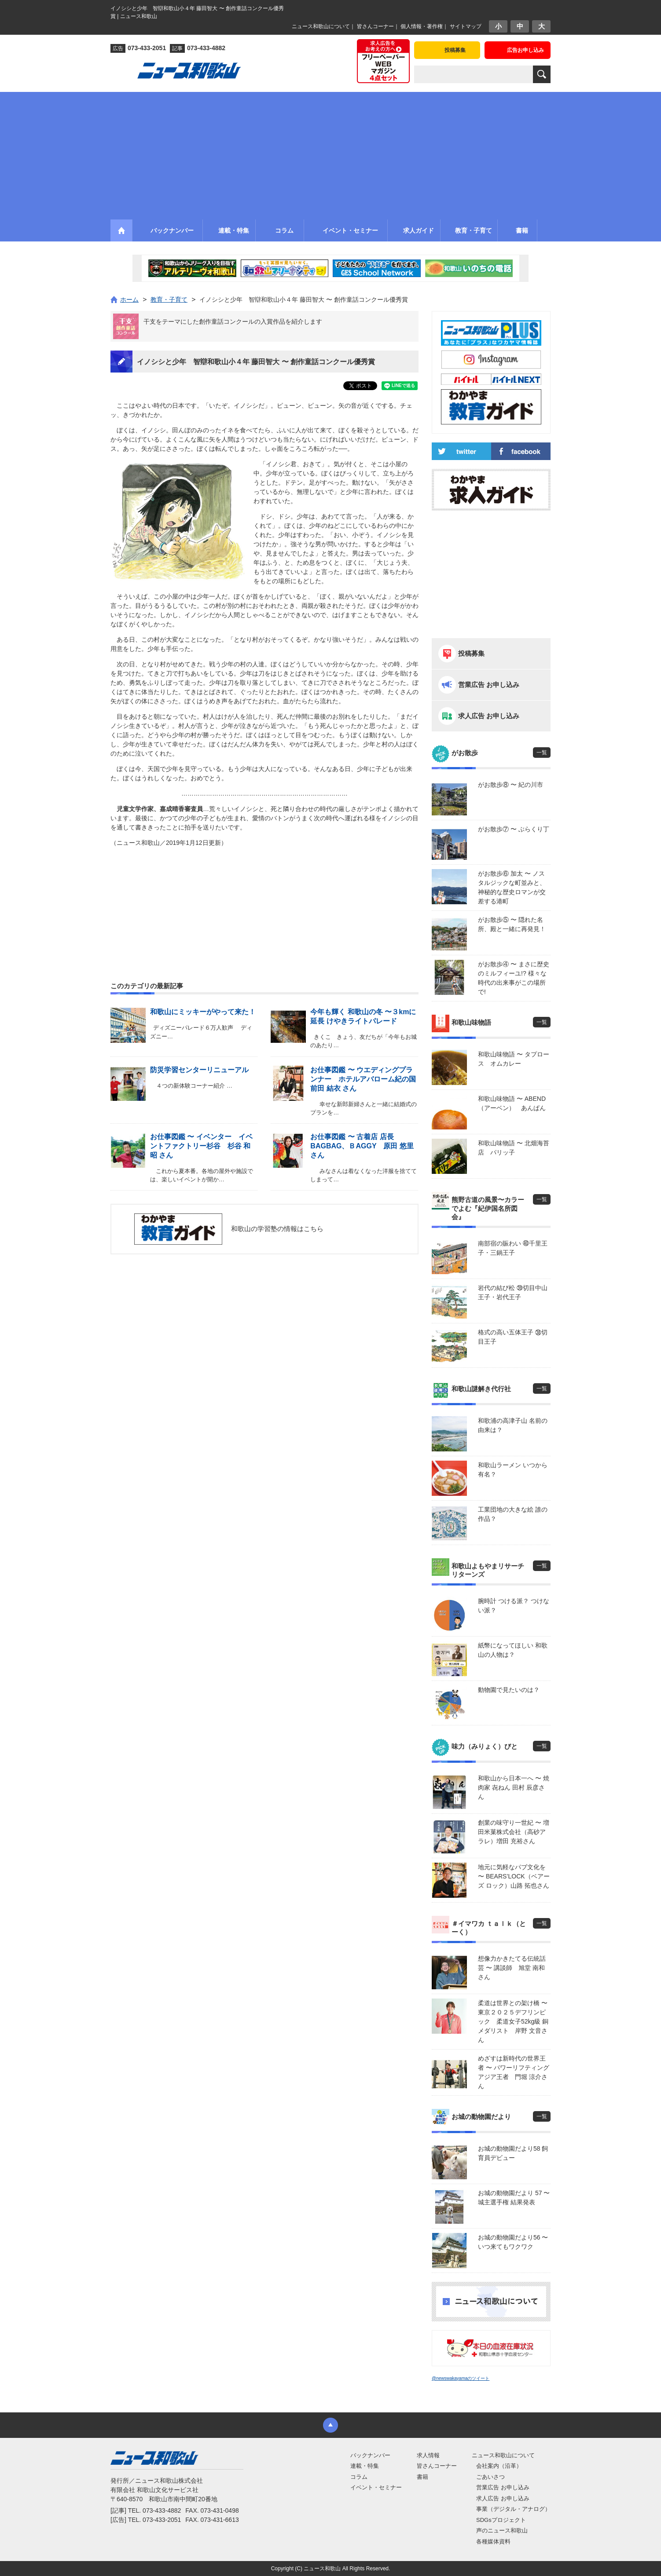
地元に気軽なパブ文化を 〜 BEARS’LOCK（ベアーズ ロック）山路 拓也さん (514, 1876)
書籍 (422, 2477)
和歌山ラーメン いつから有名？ (512, 1470)
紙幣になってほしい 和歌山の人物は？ (512, 1650)
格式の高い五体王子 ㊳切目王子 (512, 1337)
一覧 (541, 752)
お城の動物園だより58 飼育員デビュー (513, 2153)
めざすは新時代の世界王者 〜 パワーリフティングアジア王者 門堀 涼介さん (513, 2072)
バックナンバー (370, 2455)
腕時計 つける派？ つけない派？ (513, 1605)
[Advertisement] (330, 153)
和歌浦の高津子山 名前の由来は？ (512, 1425)
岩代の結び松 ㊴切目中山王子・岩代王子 (512, 1292)
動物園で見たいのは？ (509, 1689)
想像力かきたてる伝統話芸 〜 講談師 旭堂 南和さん (512, 1967)
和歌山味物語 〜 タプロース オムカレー (513, 1059)
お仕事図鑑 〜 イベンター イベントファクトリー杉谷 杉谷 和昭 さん (201, 1146)
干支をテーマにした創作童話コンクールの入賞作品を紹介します (232, 321)
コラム (358, 2477)
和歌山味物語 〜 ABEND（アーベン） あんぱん (512, 1103)
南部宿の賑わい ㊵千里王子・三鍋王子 (512, 1248)
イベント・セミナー (376, 2487)
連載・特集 (364, 2466)
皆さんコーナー (375, 26)
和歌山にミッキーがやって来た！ (203, 1012)
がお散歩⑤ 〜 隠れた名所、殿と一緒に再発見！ (512, 924)
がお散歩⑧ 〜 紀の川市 (510, 784)
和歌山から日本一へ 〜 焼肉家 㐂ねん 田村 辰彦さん (513, 1787)
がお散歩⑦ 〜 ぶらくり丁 (513, 829)
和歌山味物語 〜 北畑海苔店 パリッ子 (513, 1148)
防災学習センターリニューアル (199, 1070)
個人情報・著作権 (421, 26)
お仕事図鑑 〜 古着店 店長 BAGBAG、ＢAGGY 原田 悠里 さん (361, 1146)
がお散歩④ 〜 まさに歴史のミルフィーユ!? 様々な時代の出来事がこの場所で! (513, 978)
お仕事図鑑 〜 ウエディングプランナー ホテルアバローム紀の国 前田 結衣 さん (366, 1079)
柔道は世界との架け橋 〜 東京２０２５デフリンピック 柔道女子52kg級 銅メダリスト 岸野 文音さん (514, 2021)
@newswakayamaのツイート (460, 2378)
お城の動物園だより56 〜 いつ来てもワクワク (513, 2242)
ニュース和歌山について (321, 26)
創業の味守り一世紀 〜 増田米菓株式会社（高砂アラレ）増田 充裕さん (513, 1832)
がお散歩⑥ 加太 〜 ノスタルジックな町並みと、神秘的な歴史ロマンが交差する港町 (512, 887)
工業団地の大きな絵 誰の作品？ (512, 1514)
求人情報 (428, 2455)
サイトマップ (465, 26)
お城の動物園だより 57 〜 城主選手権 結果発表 (514, 2197)
